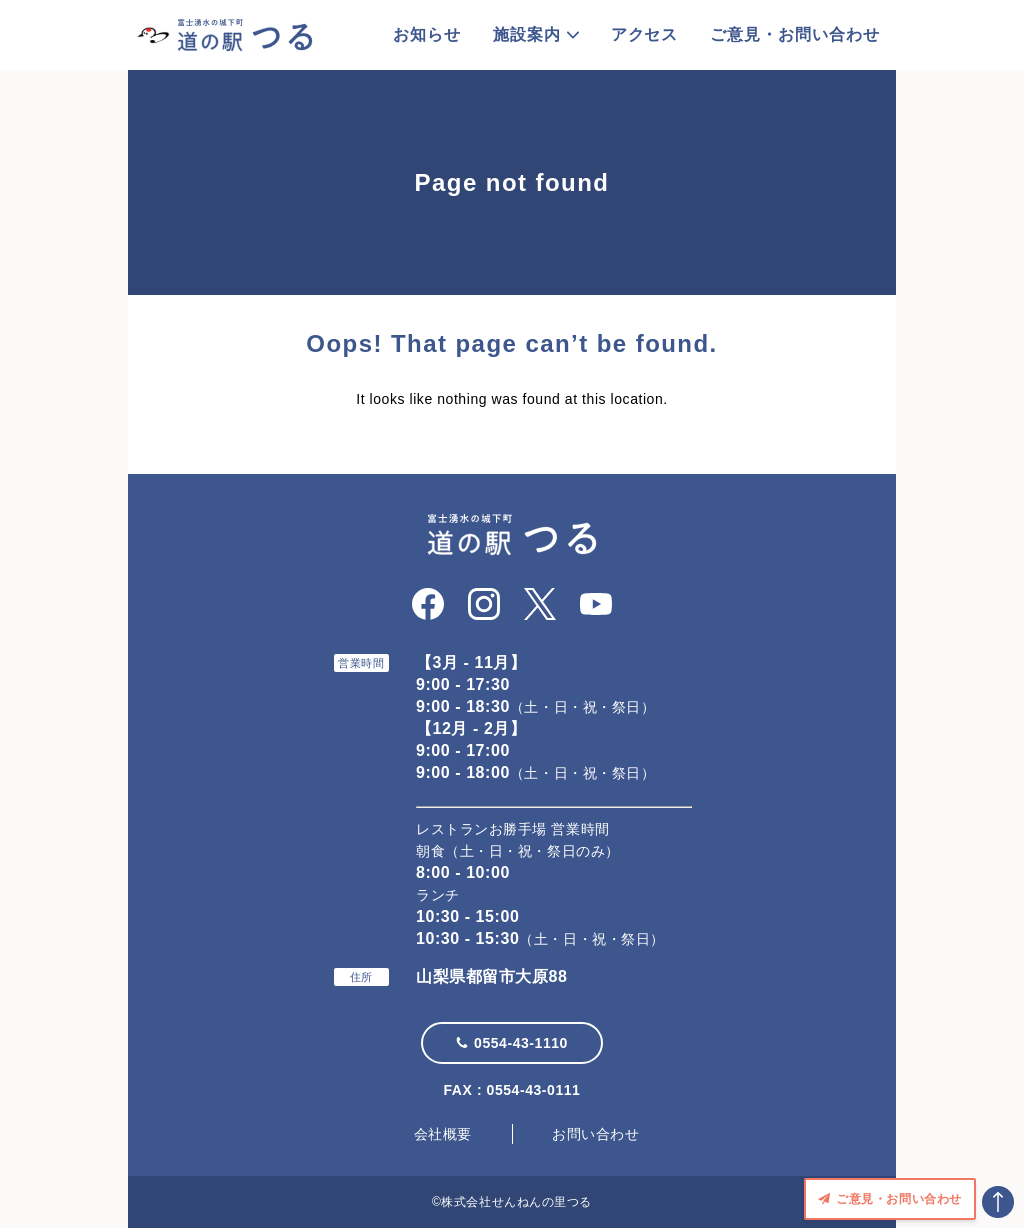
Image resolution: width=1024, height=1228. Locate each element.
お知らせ (427, 34)
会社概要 (443, 1134)
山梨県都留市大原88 (491, 976)
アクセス (645, 34)
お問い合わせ (595, 1134)
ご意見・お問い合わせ (795, 34)
